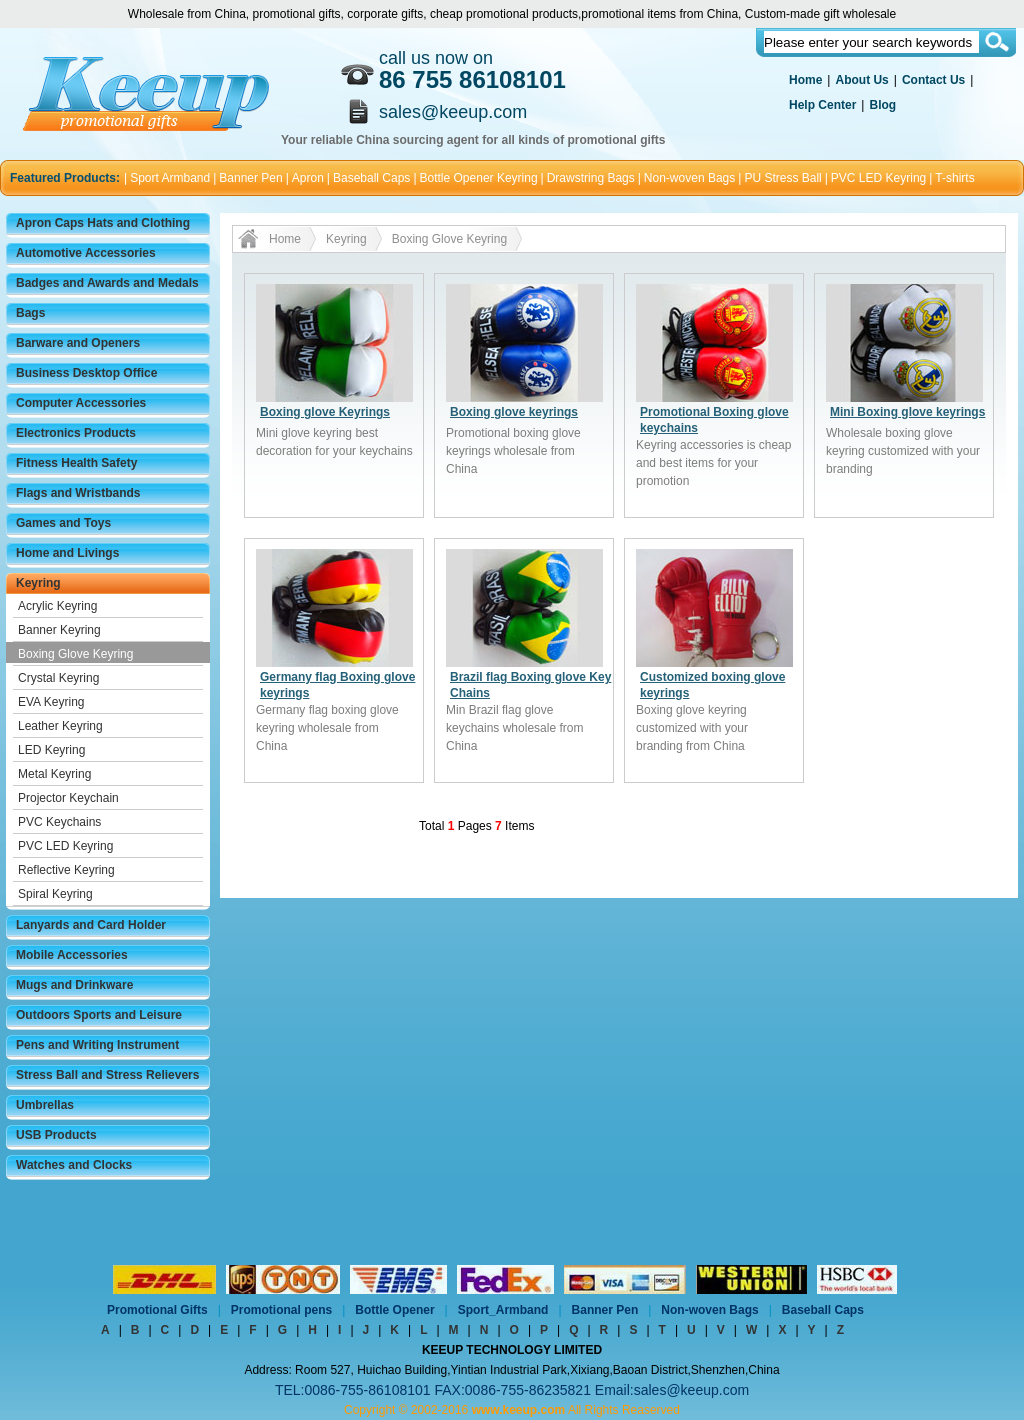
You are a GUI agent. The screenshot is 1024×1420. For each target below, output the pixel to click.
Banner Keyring (59, 630)
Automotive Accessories (86, 253)
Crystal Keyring (58, 678)
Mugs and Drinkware (74, 985)
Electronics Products (76, 433)
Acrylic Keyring (57, 606)
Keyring (38, 583)
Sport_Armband (503, 1310)
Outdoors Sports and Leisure (99, 1015)
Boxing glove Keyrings (325, 412)
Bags (30, 313)
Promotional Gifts (157, 1310)
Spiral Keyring (55, 894)
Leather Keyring (60, 726)
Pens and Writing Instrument (97, 1045)
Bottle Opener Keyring (479, 178)
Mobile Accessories (72, 955)
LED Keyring (51, 750)
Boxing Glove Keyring (75, 654)
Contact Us (933, 80)
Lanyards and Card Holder (91, 925)
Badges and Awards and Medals (107, 283)
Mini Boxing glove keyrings (907, 412)
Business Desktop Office (86, 373)
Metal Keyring (54, 774)
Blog (882, 105)
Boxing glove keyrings (514, 412)
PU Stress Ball (782, 178)
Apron (308, 178)
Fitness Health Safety (76, 463)
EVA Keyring (51, 702)
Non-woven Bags (689, 178)
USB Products (56, 1135)
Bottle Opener (394, 1310)
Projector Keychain (68, 798)
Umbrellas (45, 1105)
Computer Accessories (81, 403)
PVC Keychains (59, 822)
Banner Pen (250, 178)
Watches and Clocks (74, 1165)
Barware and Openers (78, 343)
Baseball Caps (371, 178)
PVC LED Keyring (878, 178)
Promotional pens (281, 1310)
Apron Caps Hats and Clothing (103, 223)
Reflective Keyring (66, 870)
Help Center (822, 105)
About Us (861, 80)
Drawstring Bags (591, 178)
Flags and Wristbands (78, 493)
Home (805, 80)
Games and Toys (63, 523)
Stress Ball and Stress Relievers (107, 1075)
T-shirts (954, 178)
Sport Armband (170, 178)
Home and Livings (67, 553)
